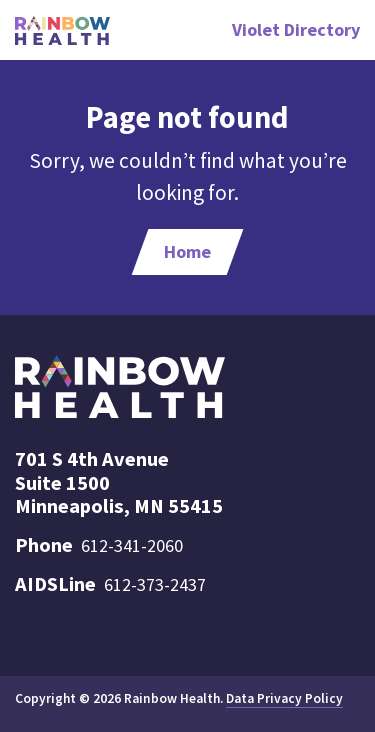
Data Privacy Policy (284, 698)
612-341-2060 (132, 545)
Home (187, 251)
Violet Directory (296, 29)
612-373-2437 (155, 584)
